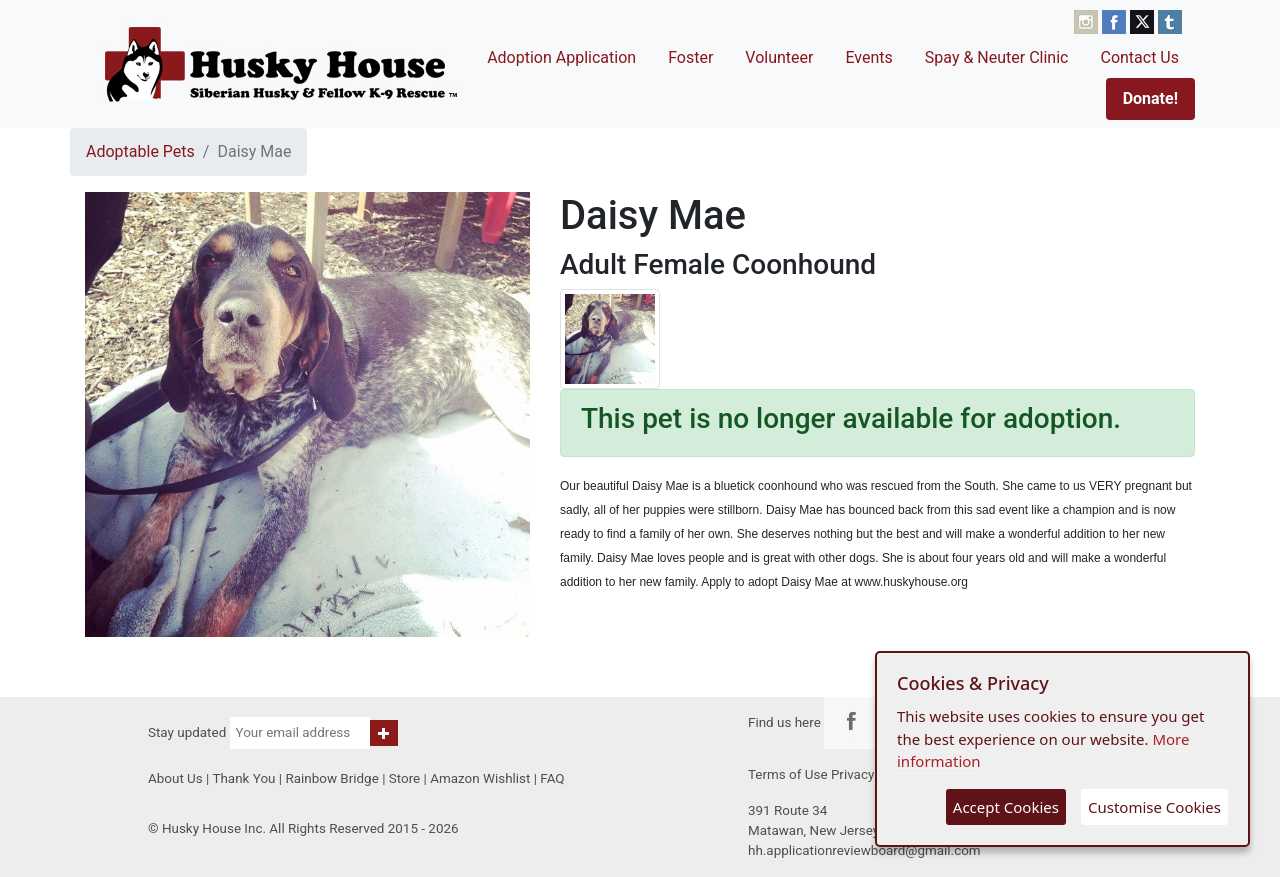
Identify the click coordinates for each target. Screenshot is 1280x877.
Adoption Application (561, 57)
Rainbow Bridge (331, 778)
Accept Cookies (1006, 807)
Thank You (243, 778)
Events (868, 57)
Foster (690, 57)
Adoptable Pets (140, 151)
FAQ (552, 778)
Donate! (1150, 98)
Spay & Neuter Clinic (997, 57)
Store (404, 778)
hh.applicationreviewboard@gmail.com (864, 850)
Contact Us (1139, 57)
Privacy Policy (872, 774)
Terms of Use (788, 774)
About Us (175, 778)
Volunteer (779, 57)
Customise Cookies (1154, 807)
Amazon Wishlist (480, 778)
